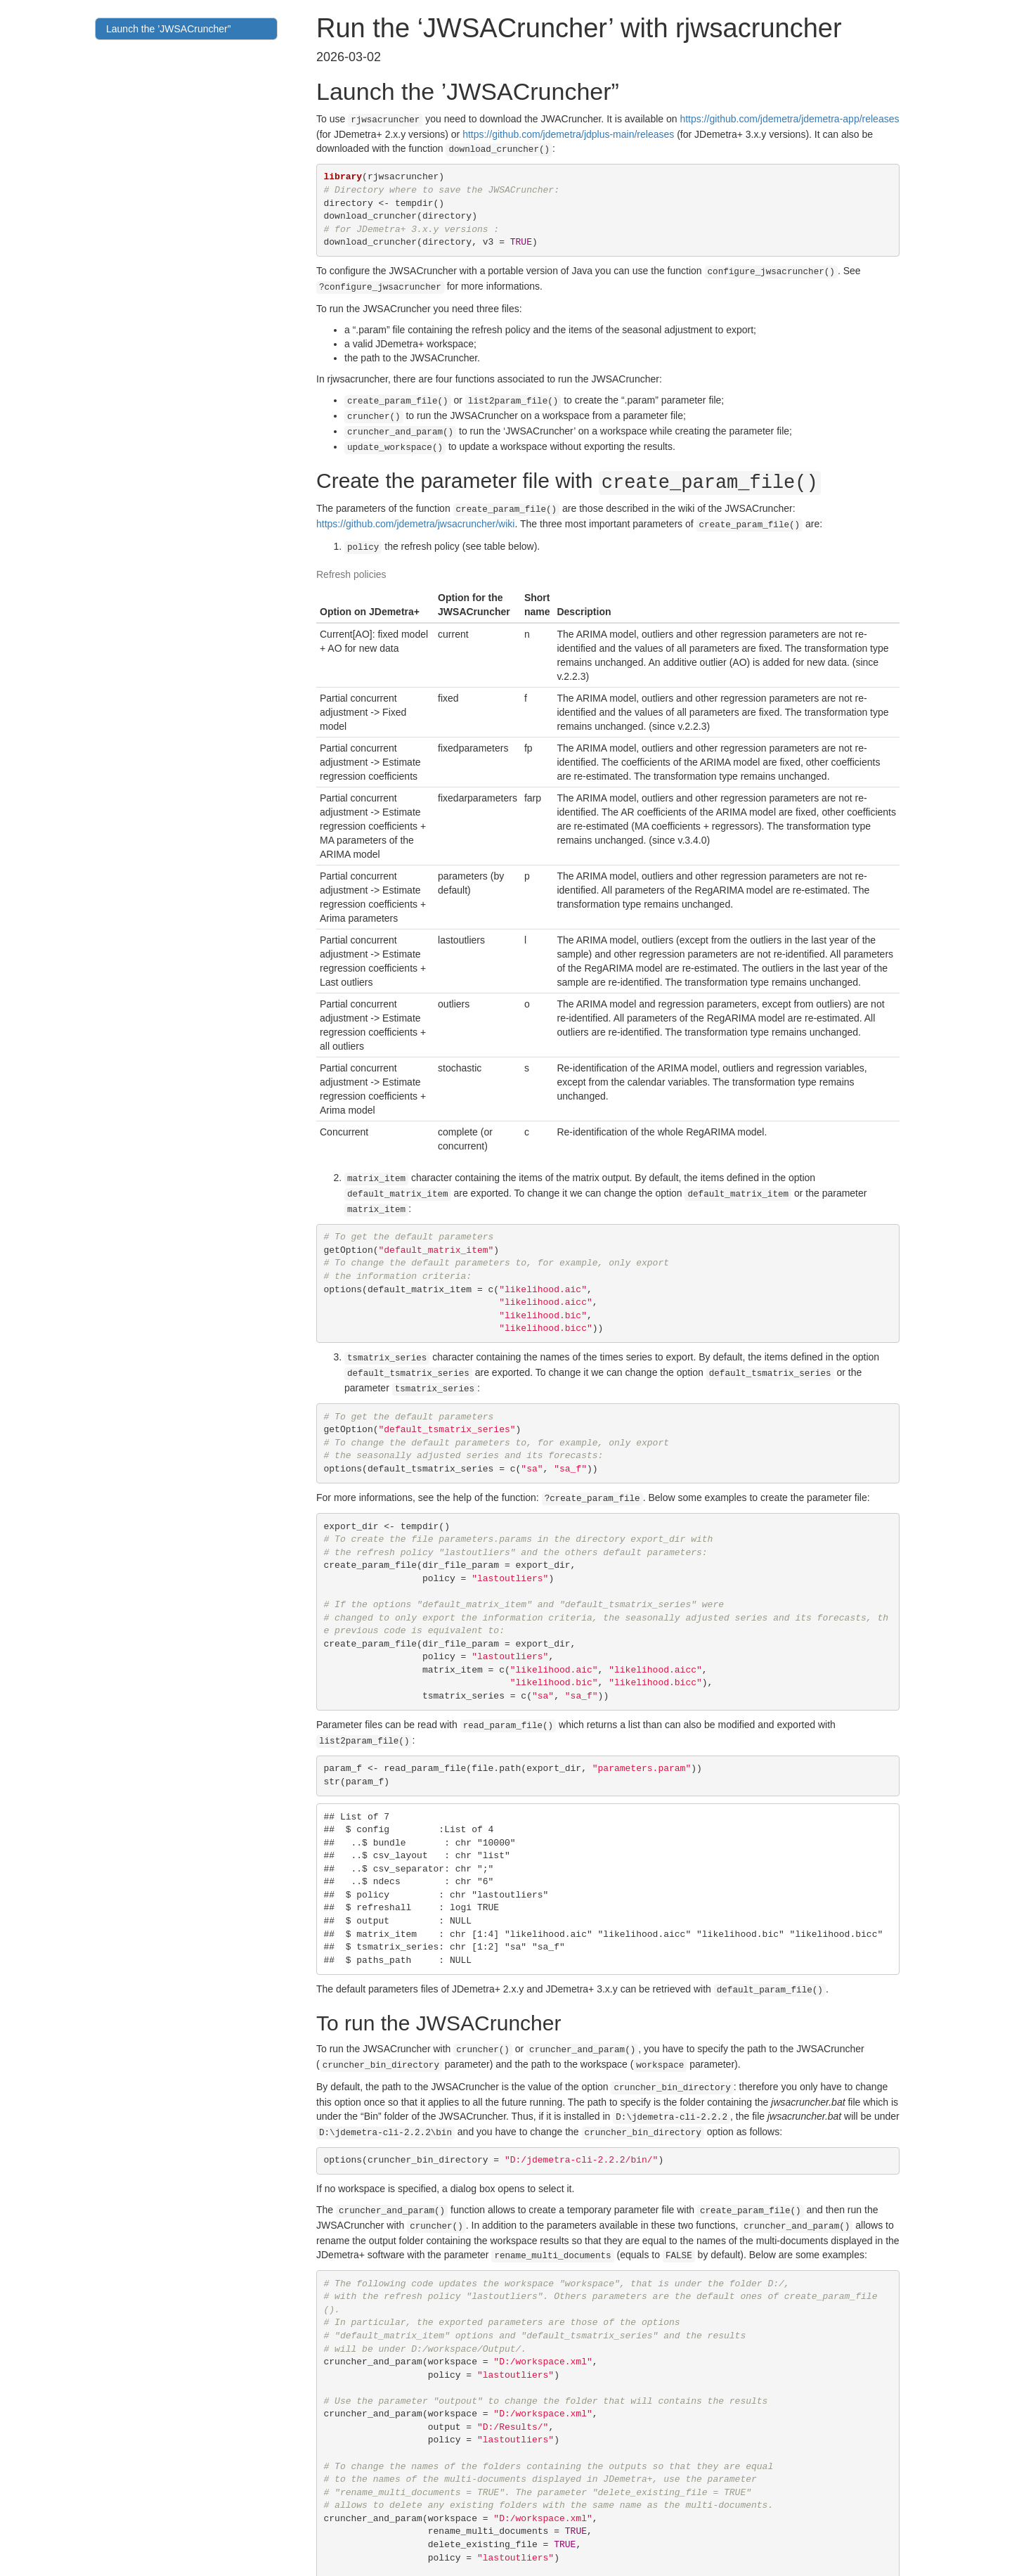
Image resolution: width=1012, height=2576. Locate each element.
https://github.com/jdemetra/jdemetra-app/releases (789, 118)
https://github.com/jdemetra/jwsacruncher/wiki (415, 509)
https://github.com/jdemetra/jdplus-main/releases (568, 133)
